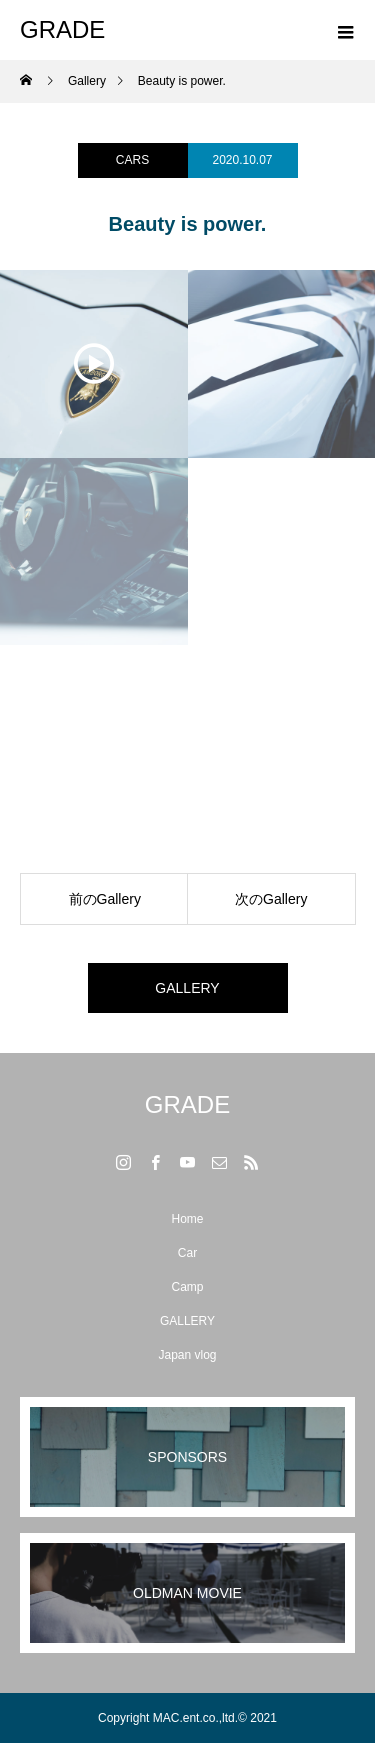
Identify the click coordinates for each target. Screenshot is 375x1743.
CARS (132, 160)
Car (187, 1253)
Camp (187, 1287)
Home (187, 1219)
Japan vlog (187, 1355)
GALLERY (187, 988)
